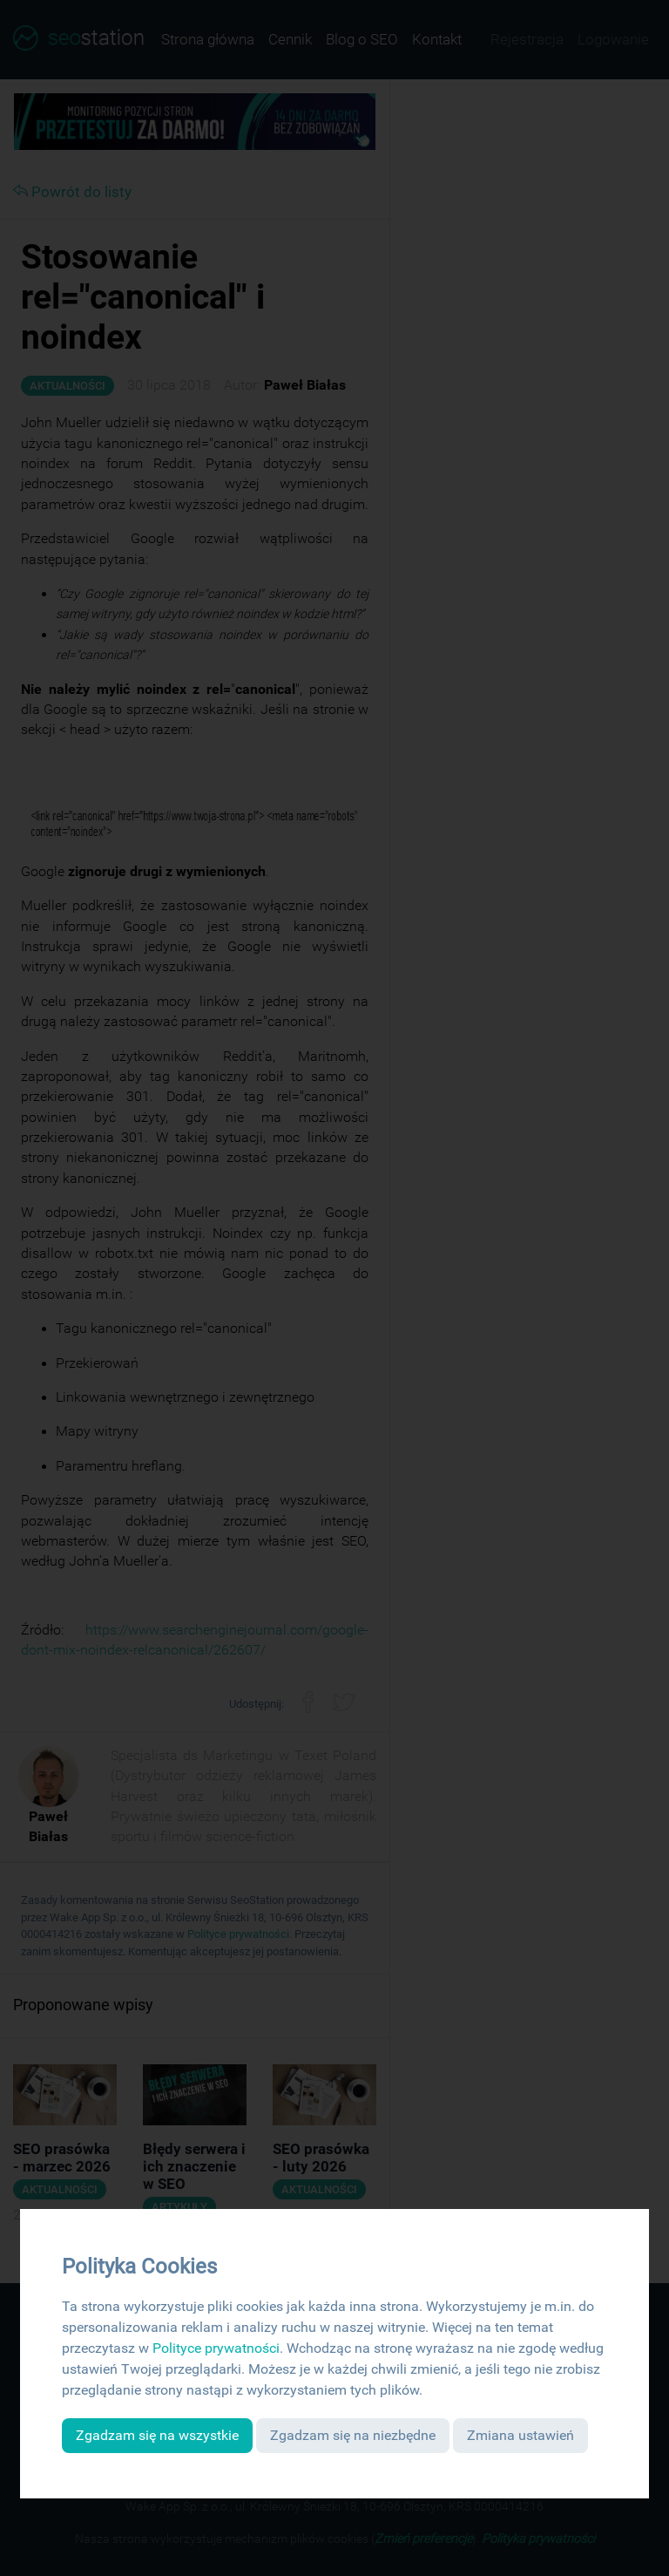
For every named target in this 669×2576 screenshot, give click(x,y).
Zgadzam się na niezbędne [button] (353, 2435)
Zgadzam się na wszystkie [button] (157, 2435)
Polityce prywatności (216, 2348)
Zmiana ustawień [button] (520, 2435)
